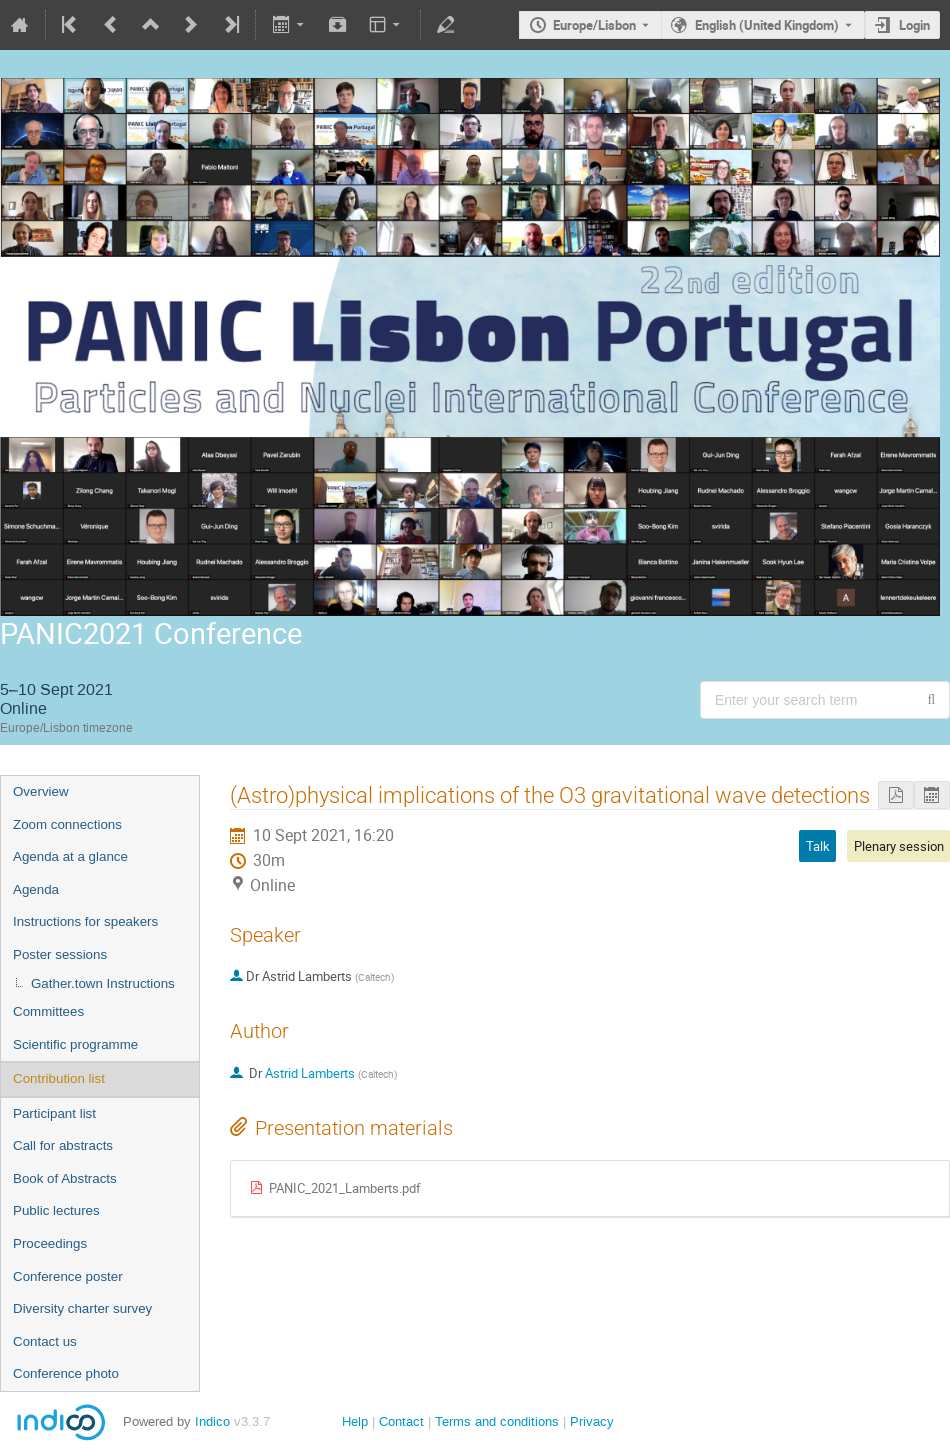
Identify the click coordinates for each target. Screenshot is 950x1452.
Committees (48, 1011)
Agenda (36, 889)
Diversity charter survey (82, 1308)
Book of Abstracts (65, 1178)
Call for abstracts (63, 1145)
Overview (41, 791)
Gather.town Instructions (103, 983)
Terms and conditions (497, 1421)
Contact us (45, 1341)
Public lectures (56, 1210)
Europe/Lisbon (594, 25)
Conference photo (66, 1373)
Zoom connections (67, 824)
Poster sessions (60, 954)
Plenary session (899, 846)
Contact (401, 1421)
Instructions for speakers (85, 921)
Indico (212, 1421)
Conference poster (68, 1276)
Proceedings (50, 1243)
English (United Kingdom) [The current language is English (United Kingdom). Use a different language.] (767, 25)
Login (914, 25)
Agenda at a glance (70, 856)
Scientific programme (75, 1044)
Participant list (54, 1113)
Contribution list (59, 1078)
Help (355, 1421)
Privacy (592, 1421)
